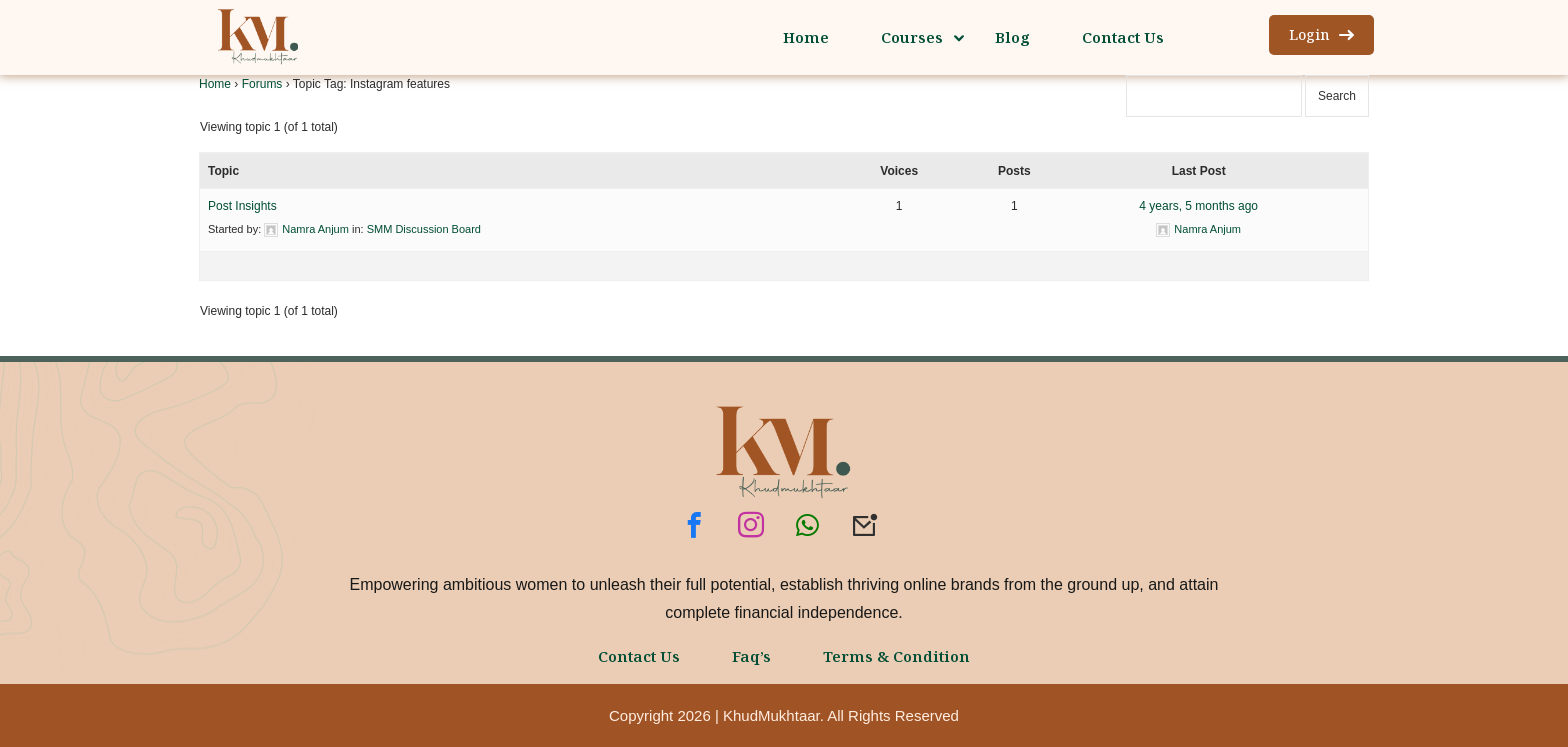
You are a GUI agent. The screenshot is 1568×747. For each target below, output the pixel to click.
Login (1321, 34)
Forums (262, 84)
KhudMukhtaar (771, 715)
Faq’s (751, 656)
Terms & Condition (896, 656)
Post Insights (242, 206)
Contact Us (639, 656)
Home (215, 84)
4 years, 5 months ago (1198, 206)
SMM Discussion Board (424, 229)
